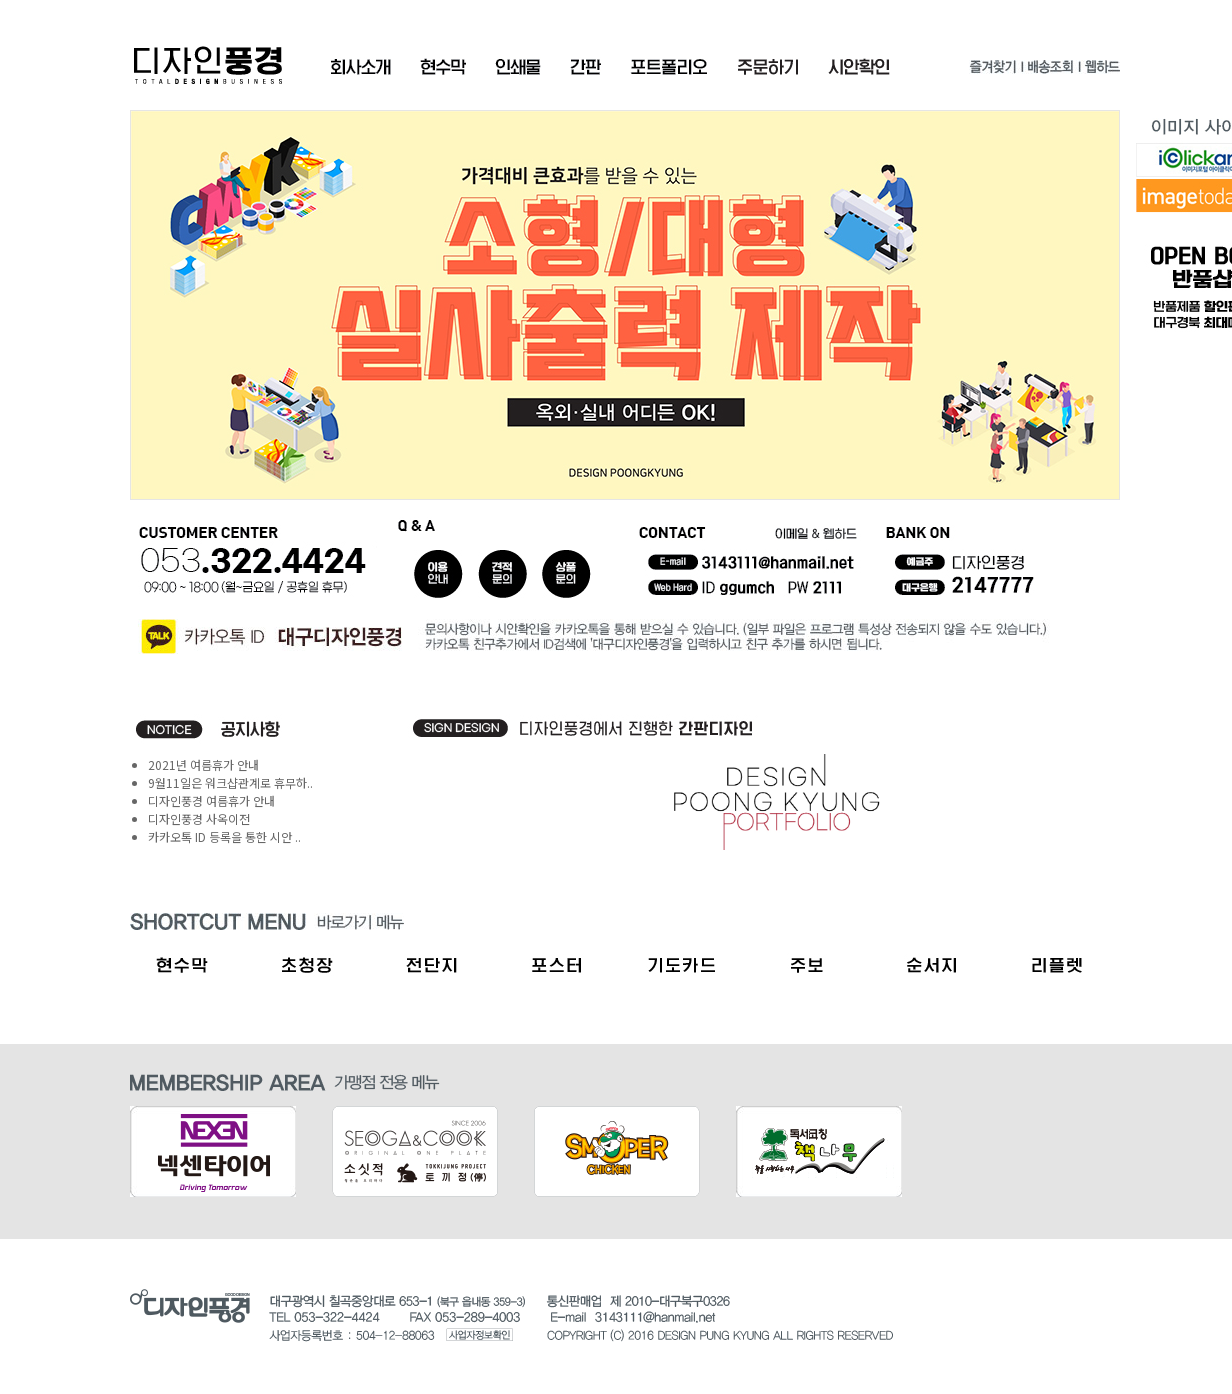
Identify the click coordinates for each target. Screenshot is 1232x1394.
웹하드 (1101, 70)
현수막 (443, 67)
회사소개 (360, 67)
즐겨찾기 (993, 70)
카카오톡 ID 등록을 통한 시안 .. (224, 836)
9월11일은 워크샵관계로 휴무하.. (230, 782)
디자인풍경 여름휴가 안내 (211, 800)
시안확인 (859, 67)
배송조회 (1050, 70)
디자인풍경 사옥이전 (199, 818)
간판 (585, 67)
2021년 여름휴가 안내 (203, 764)
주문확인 (768, 67)
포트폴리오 (669, 67)
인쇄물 (518, 67)
